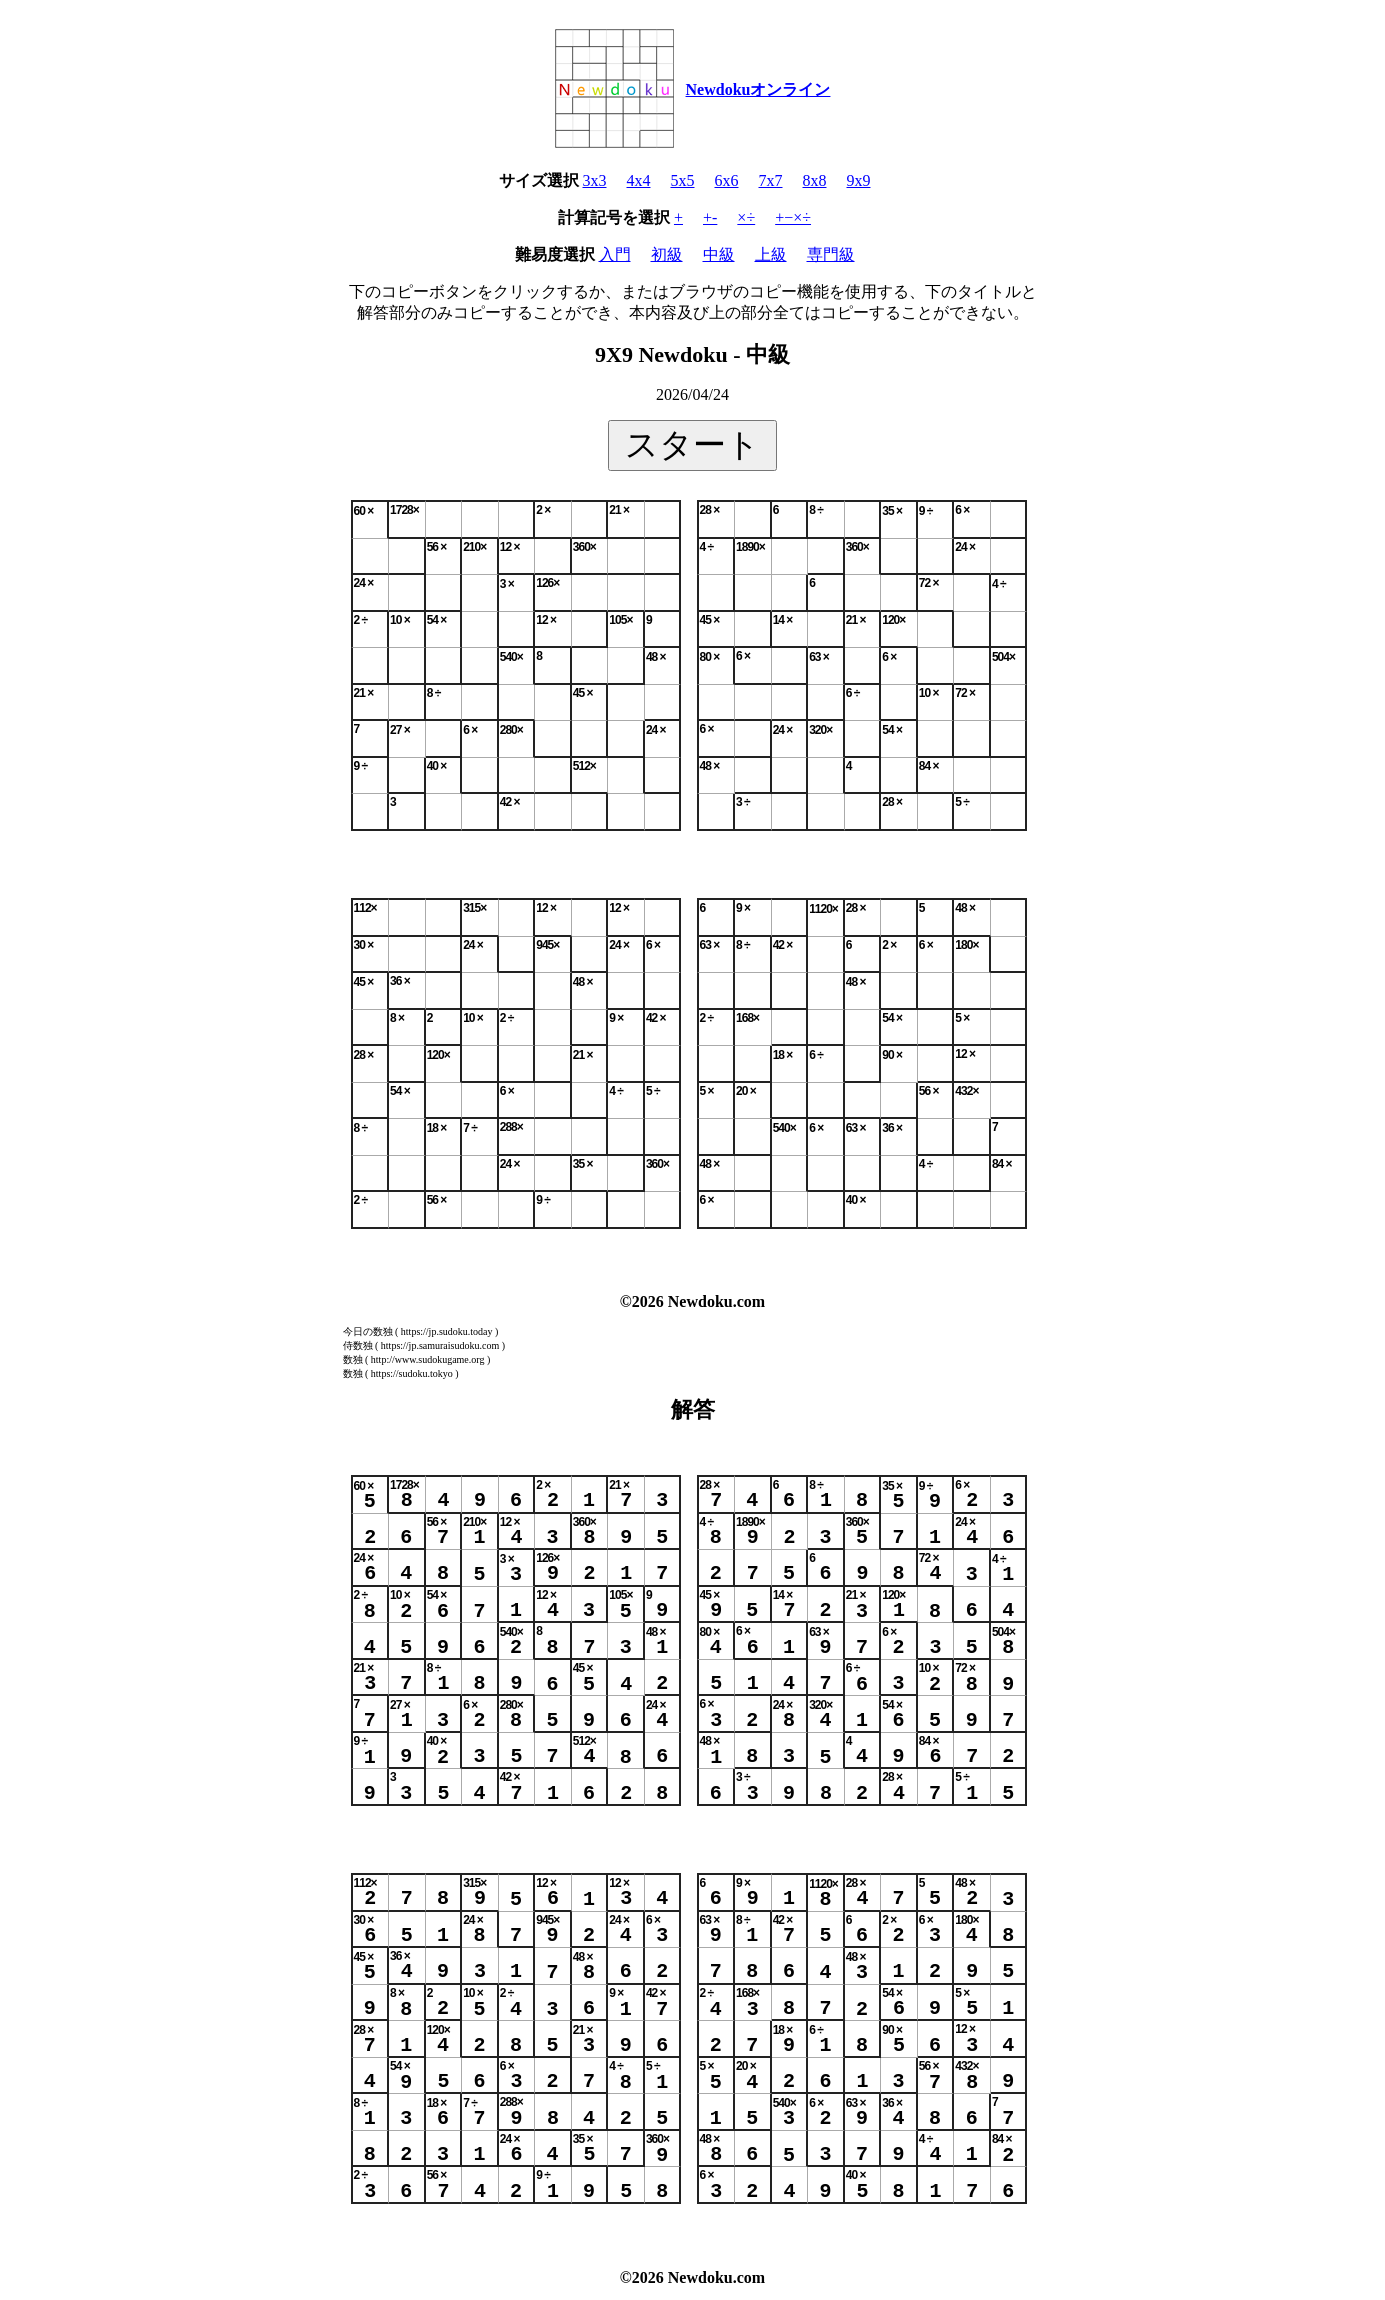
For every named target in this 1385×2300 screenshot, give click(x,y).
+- (710, 217)
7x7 (771, 180)
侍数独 (358, 1345)
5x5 (683, 180)
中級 (719, 254)
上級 (771, 254)
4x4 (639, 180)
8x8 (815, 180)
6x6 (727, 180)
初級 (667, 254)
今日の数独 (368, 1331)
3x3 (595, 180)
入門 (615, 254)
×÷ (746, 217)
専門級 (831, 254)
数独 (353, 1359)
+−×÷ (793, 217)
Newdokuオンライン (758, 89)
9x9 (859, 180)
